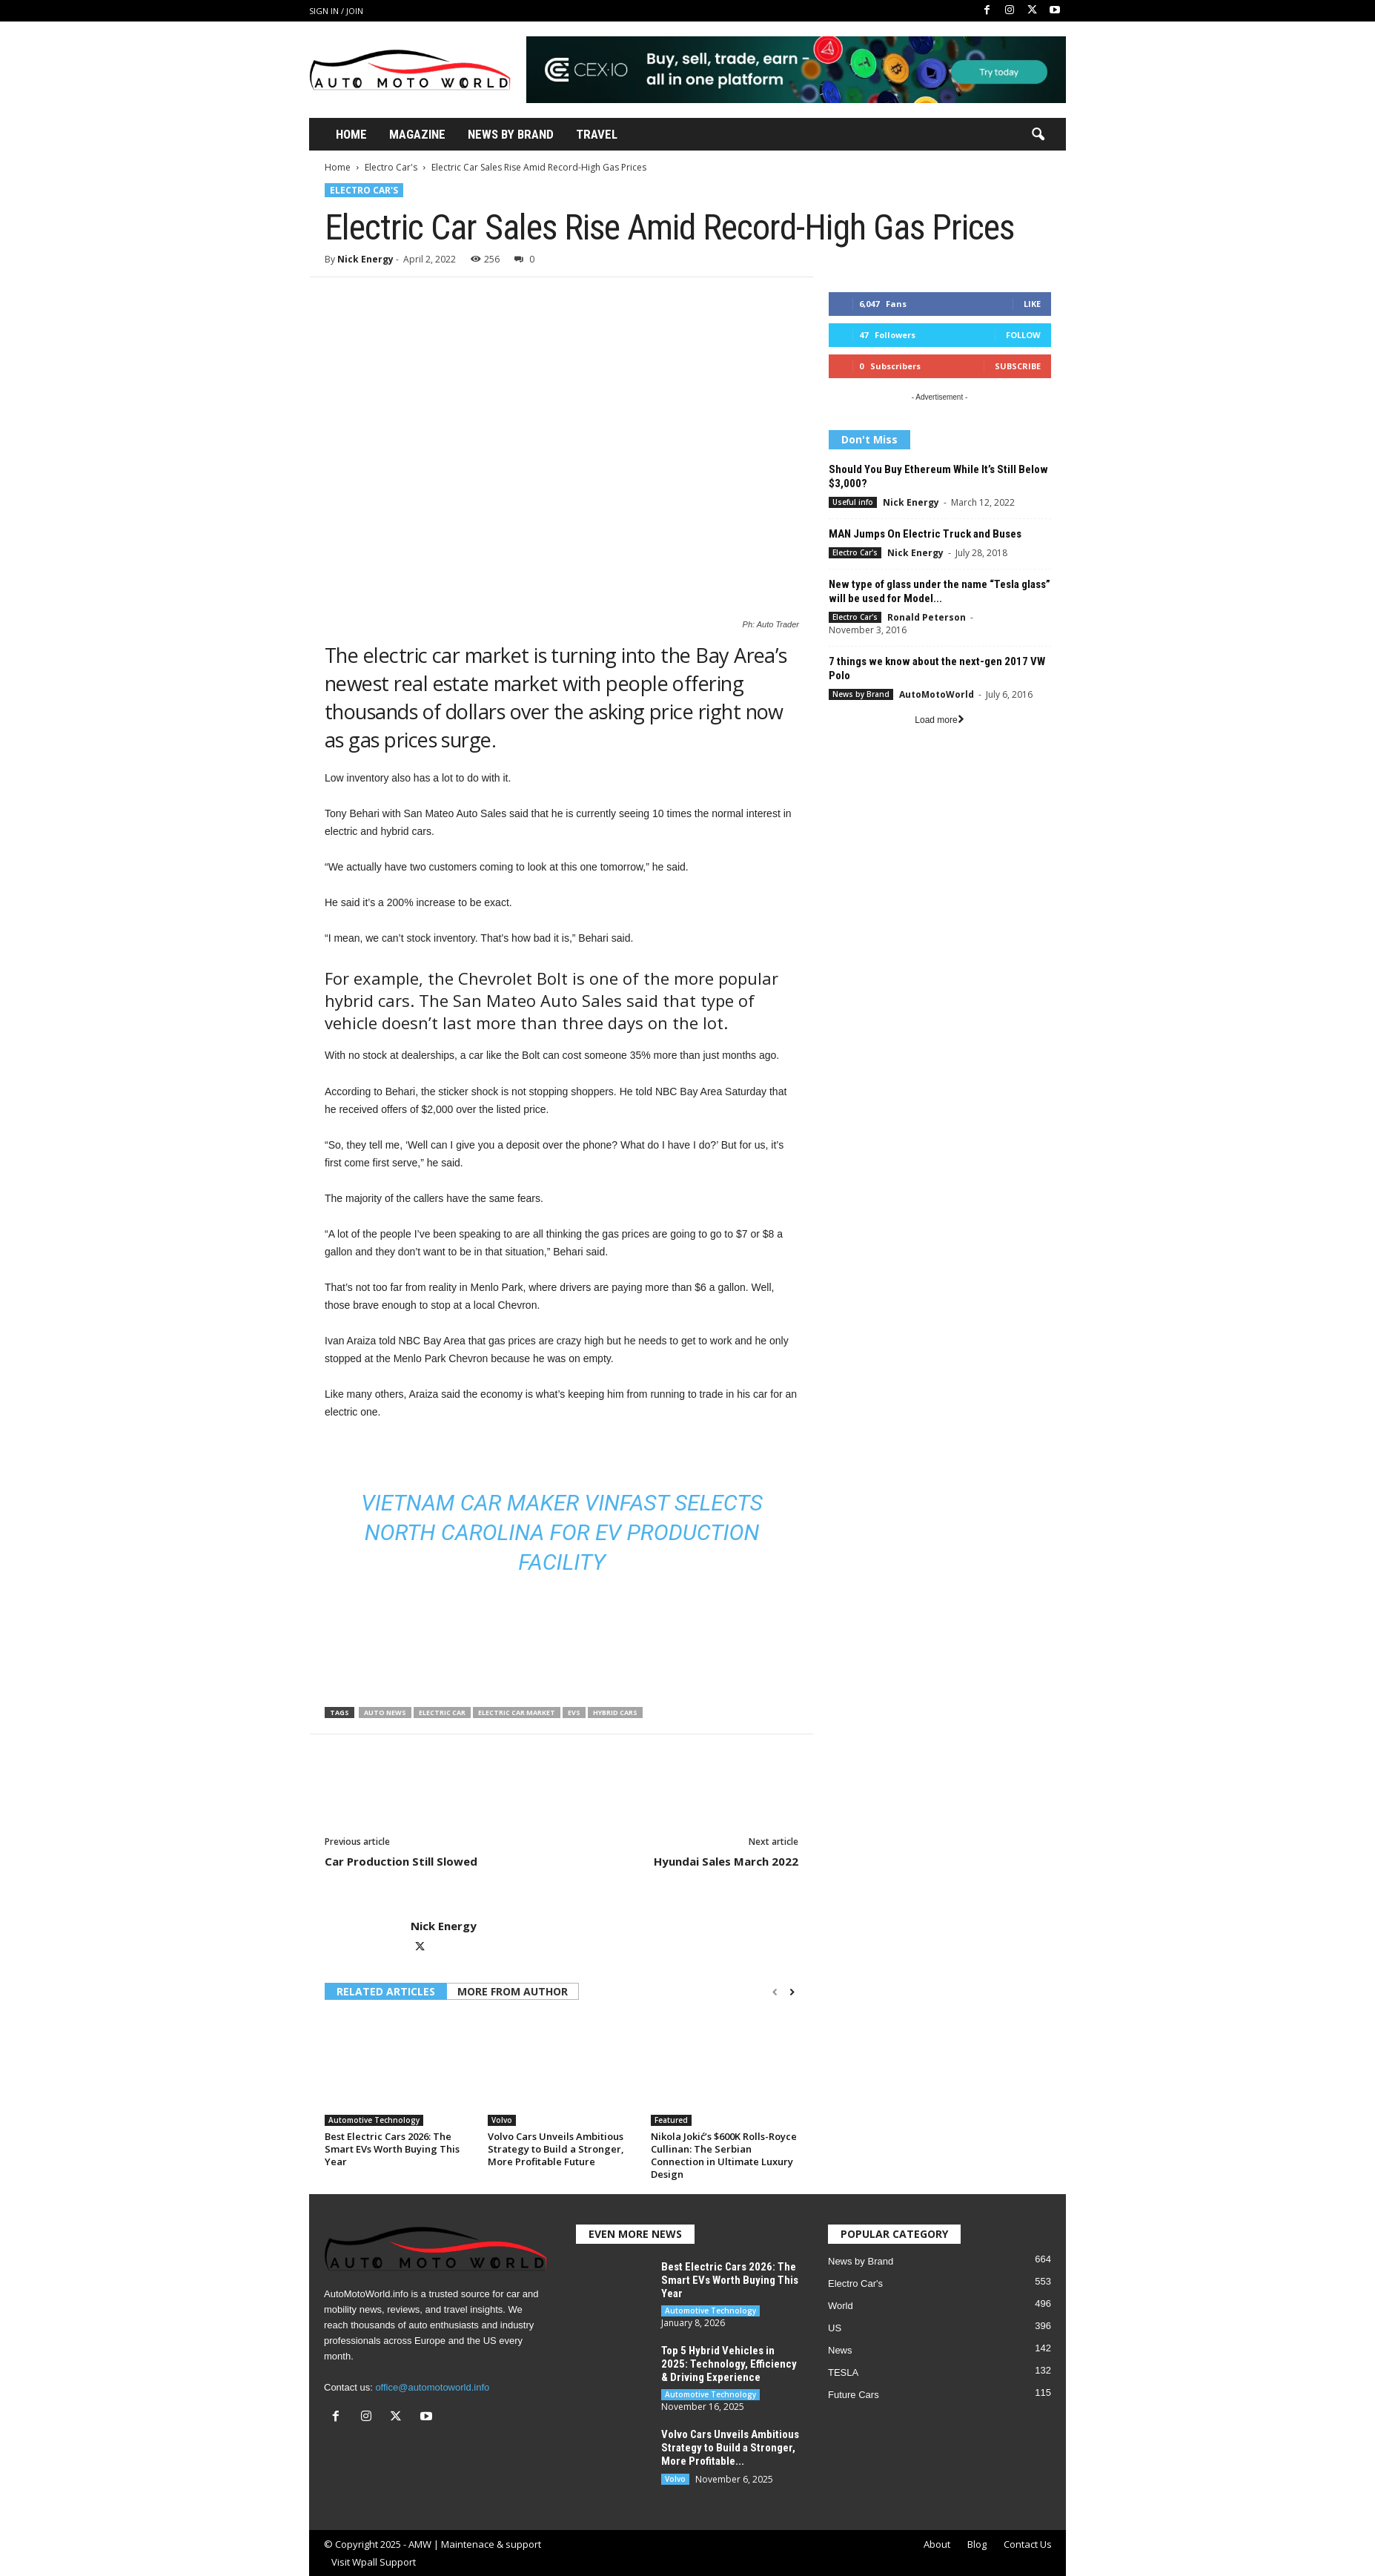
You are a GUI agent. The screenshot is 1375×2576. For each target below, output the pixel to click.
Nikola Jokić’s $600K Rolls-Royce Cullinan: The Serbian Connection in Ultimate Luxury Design (724, 2155)
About (937, 2544)
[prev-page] (775, 1992)
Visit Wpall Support (373, 2562)
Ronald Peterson (926, 617)
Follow (1023, 334)
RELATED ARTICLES (386, 1991)
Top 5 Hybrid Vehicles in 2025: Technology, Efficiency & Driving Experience (729, 2364)
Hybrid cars (615, 1712)
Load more (939, 720)
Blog (977, 2544)
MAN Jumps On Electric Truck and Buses (925, 534)
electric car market (516, 1712)
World (840, 2305)
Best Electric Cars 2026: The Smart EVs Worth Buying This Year (392, 2149)
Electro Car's (391, 167)
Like (1032, 303)
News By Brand (511, 134)
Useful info (852, 502)
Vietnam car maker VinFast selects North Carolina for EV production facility (562, 1532)
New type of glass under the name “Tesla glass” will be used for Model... (939, 591)
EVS (574, 1712)
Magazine (417, 134)
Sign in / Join (336, 10)
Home (351, 134)
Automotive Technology (374, 2120)
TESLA (843, 2372)
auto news (385, 1712)
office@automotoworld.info (432, 2387)
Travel (596, 134)
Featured (671, 2120)
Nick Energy (365, 259)
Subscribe (1018, 365)
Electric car (442, 1712)
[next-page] (792, 1992)
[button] (1037, 135)
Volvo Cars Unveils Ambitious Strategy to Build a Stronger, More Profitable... (730, 2448)
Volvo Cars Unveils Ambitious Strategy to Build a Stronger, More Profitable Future (556, 2149)
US (834, 2328)
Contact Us (1028, 2544)
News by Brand (860, 694)
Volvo (501, 2120)
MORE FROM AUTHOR (512, 1991)
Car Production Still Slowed (401, 1861)
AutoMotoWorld (936, 694)
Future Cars (853, 2394)
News (840, 2350)
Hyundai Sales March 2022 (726, 1861)
